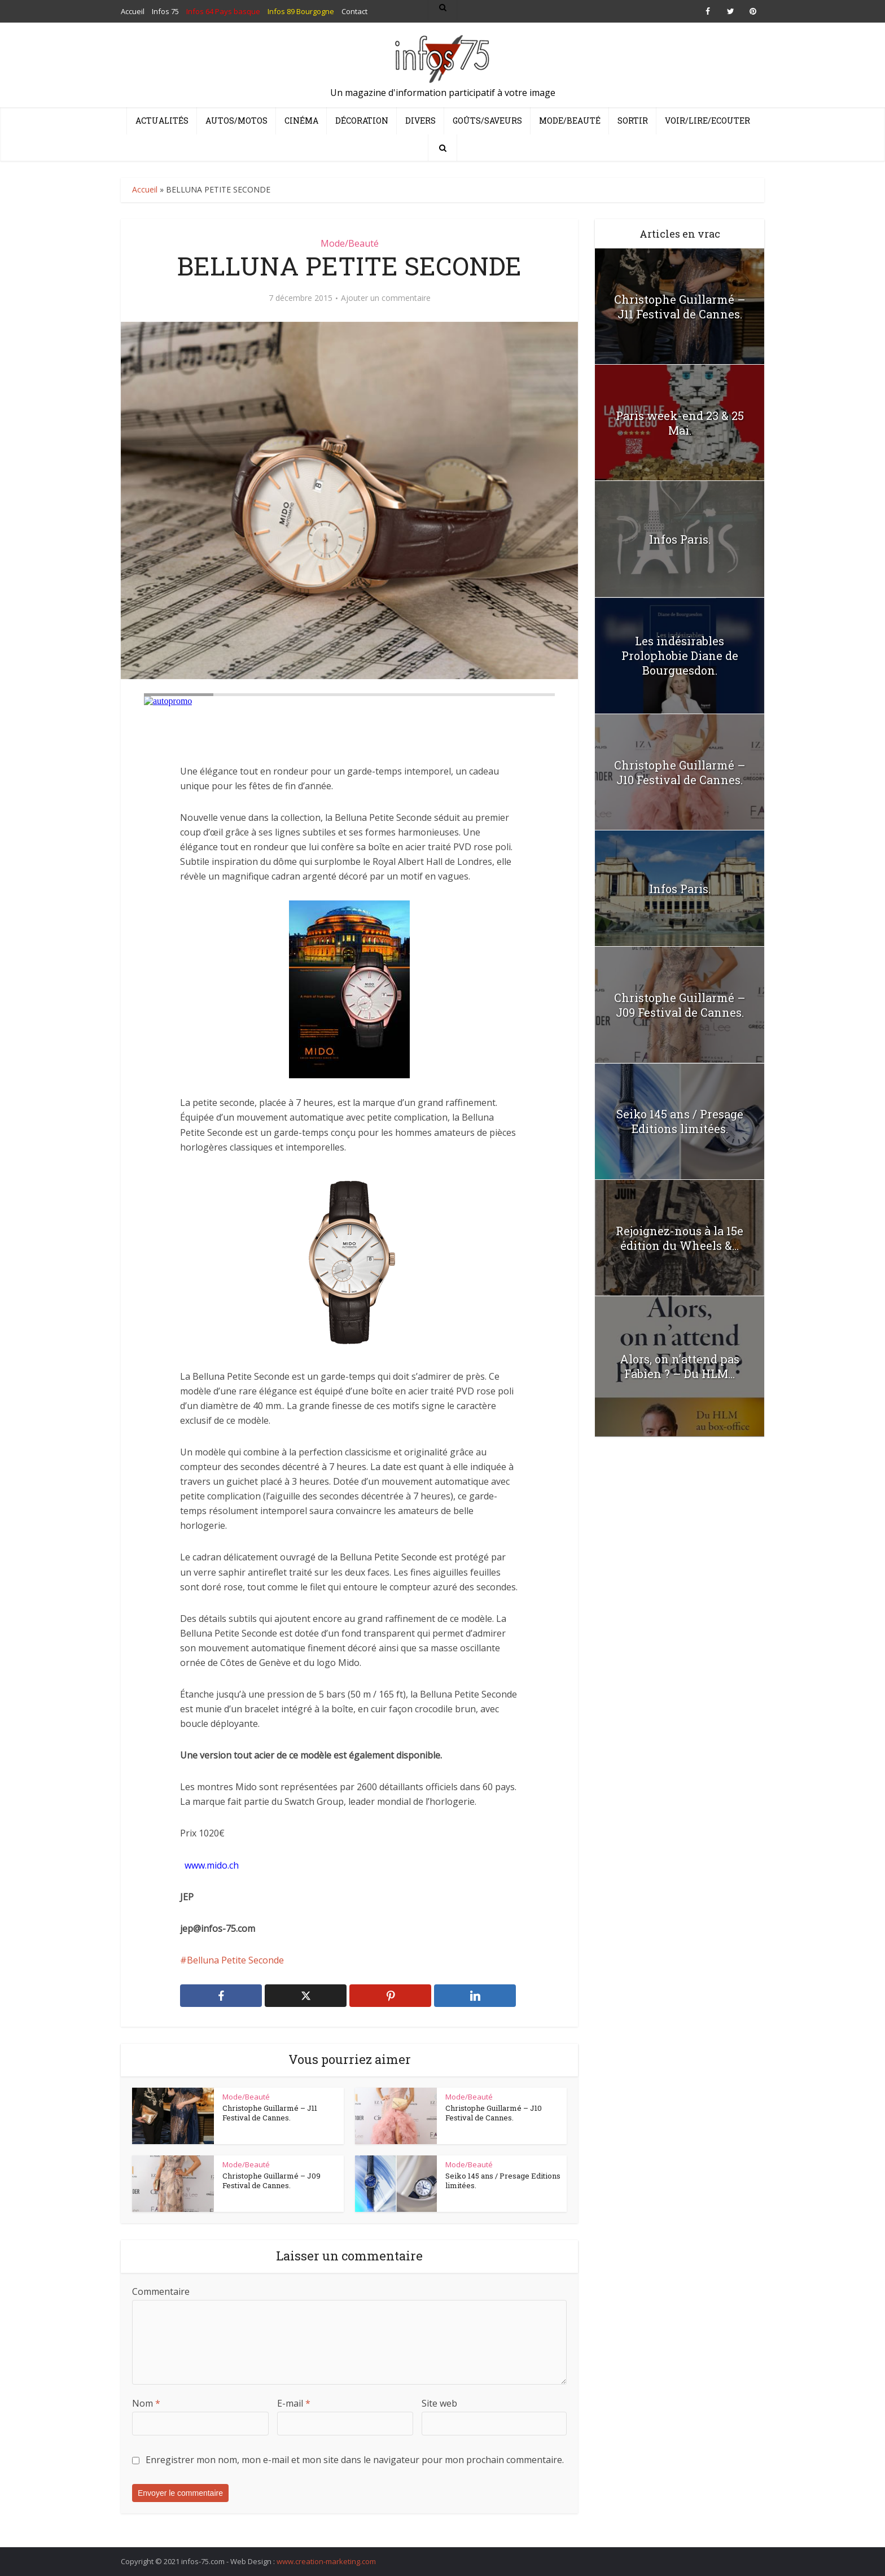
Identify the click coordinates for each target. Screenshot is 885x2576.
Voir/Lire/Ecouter (707, 120)
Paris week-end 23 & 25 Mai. (680, 423)
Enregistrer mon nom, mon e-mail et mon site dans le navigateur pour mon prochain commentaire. (355, 2459)
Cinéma (301, 120)
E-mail (293, 2403)
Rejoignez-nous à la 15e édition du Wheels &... (679, 1238)
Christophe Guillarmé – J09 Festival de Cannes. (271, 2181)
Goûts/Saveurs (487, 120)
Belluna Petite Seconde (235, 1960)
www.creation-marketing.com (326, 2561)
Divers (420, 120)
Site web (439, 2403)
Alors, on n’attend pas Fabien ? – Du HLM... (679, 1366)
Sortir (632, 120)
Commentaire (161, 2291)
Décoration (361, 120)
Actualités (162, 120)
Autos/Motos (236, 120)
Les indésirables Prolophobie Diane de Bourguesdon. (679, 655)
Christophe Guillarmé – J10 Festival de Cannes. (493, 2113)
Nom (146, 2403)
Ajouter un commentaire (386, 298)
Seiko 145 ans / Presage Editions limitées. (502, 2181)
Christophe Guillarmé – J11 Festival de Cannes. (269, 2113)
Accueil (144, 189)
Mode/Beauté (570, 120)
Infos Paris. (680, 539)
